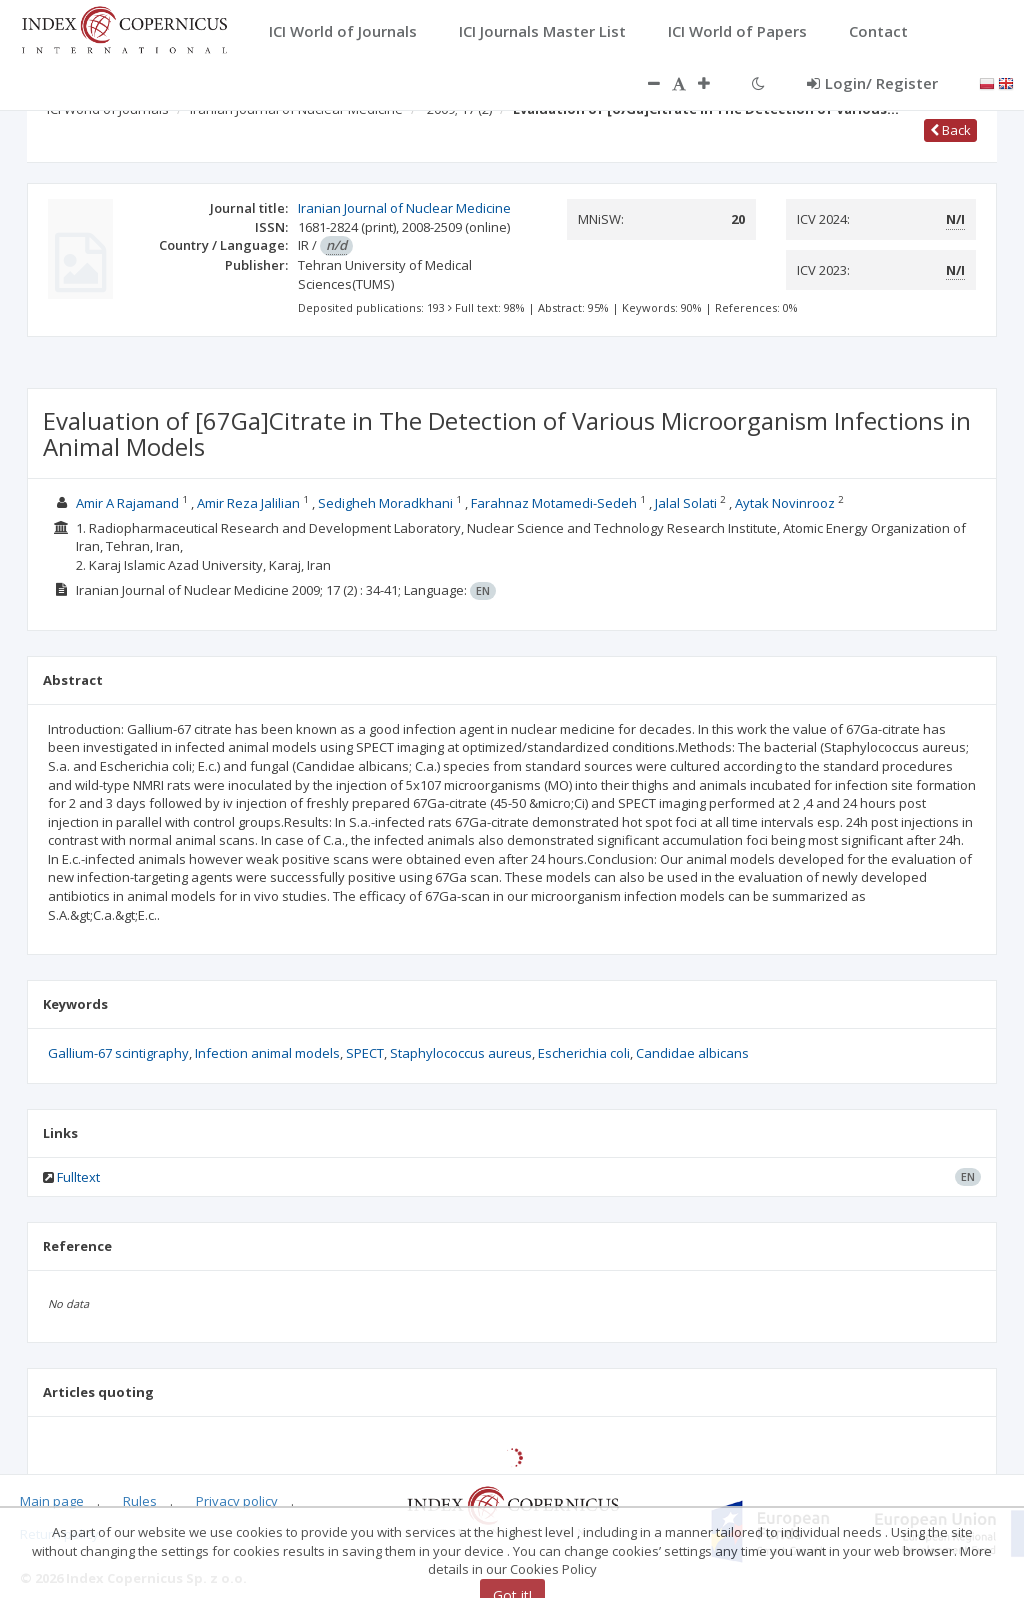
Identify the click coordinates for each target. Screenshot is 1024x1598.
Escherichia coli (584, 1053)
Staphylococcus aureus (461, 1053)
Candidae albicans (692, 1053)
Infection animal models (267, 1053)
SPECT (365, 1053)
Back (950, 130)
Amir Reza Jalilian (248, 503)
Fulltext (78, 1177)
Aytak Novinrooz (785, 503)
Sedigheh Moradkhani (385, 503)
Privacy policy (237, 1501)
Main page (52, 1501)
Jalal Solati (686, 503)
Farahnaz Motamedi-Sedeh (554, 503)
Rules (140, 1501)
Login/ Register (872, 83)
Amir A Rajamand (127, 503)
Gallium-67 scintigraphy (118, 1053)
